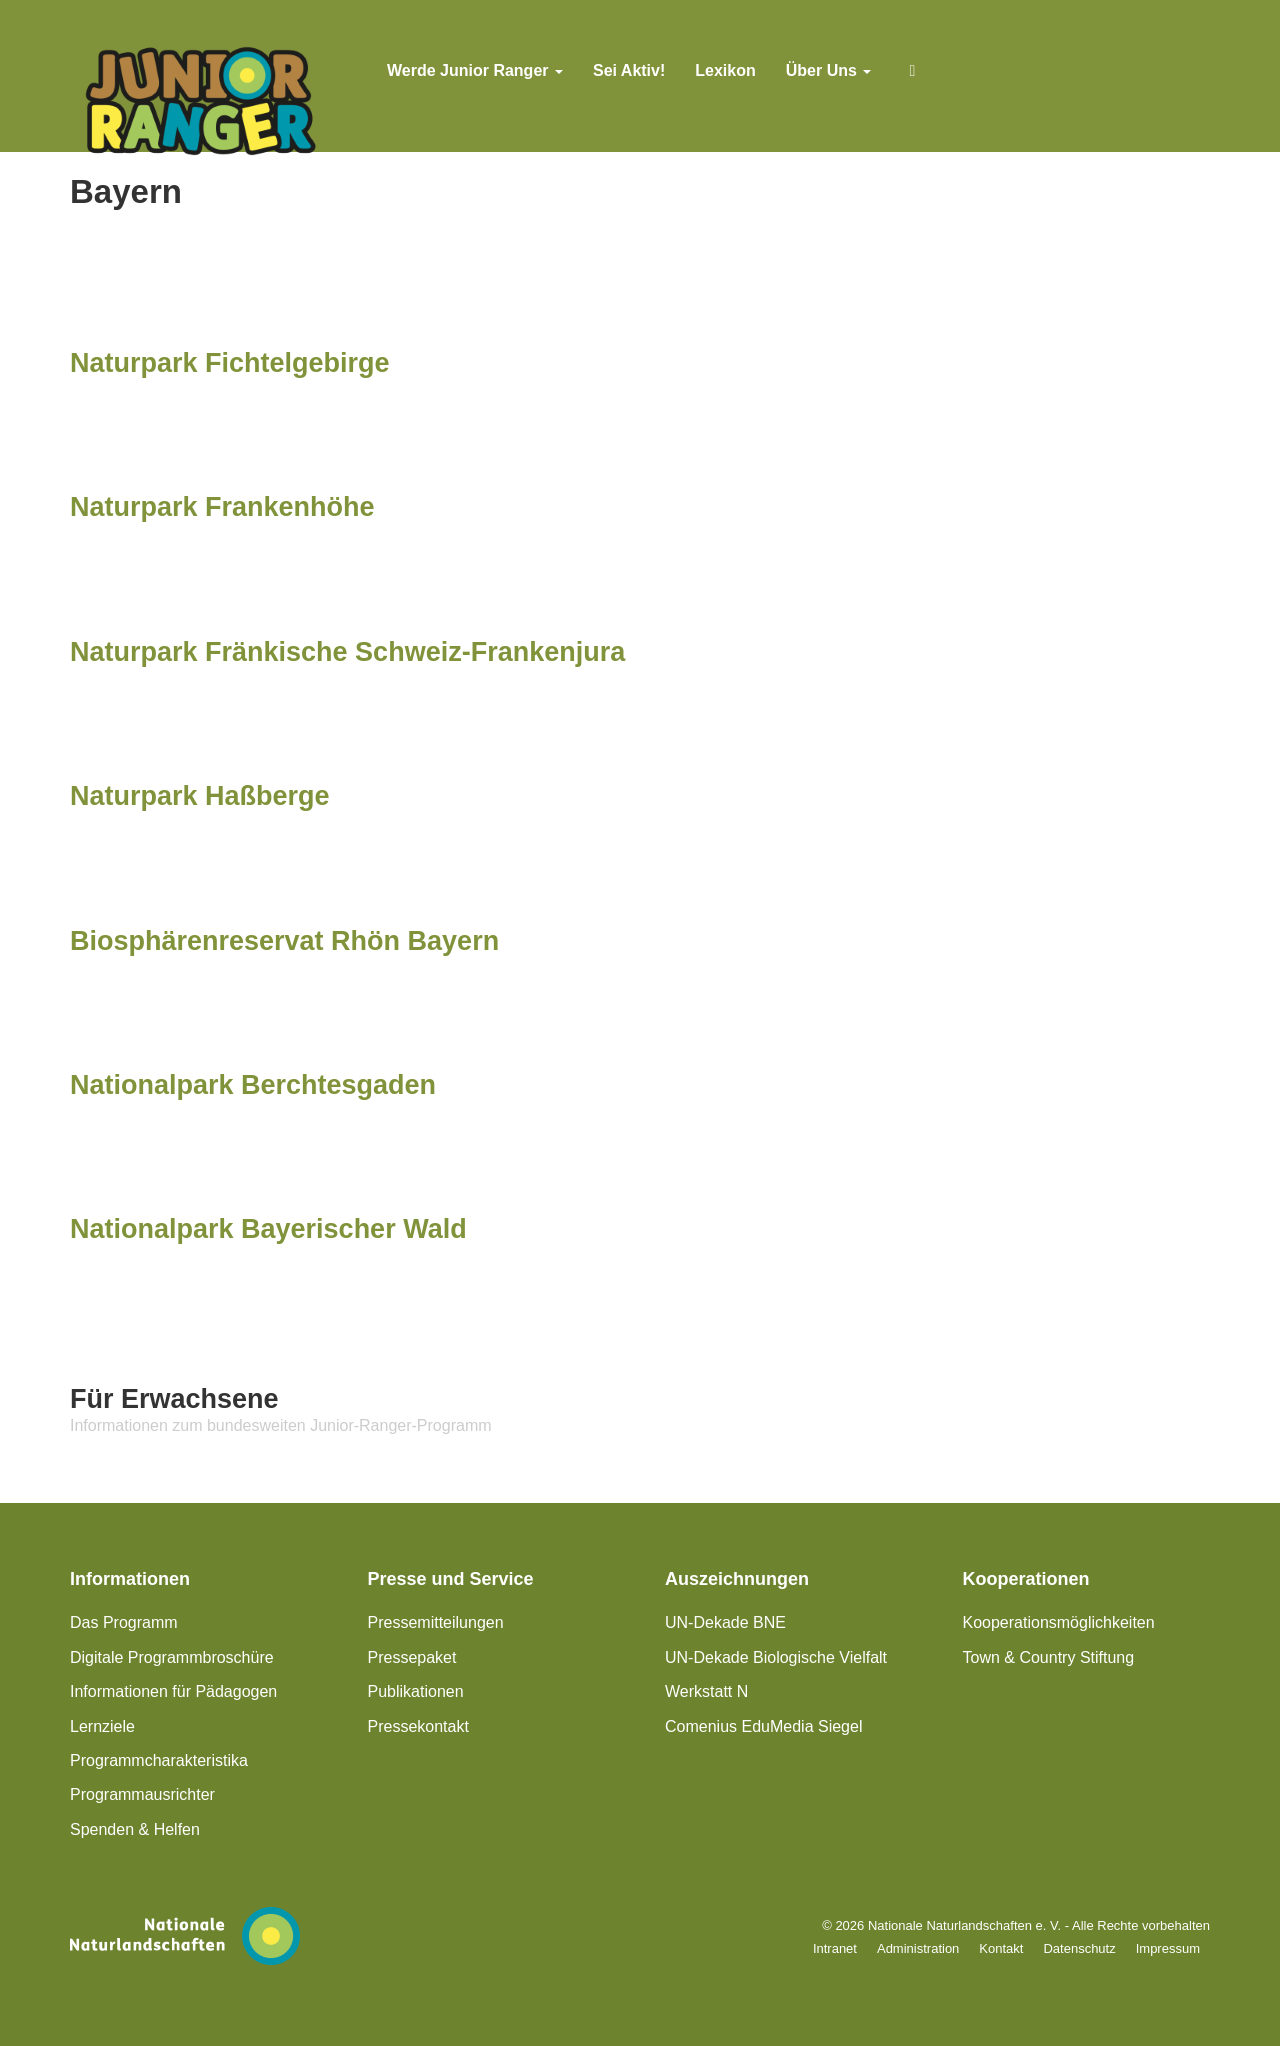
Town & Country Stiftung (1049, 1657)
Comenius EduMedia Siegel (763, 1726)
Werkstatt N (706, 1691)
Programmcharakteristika (159, 1760)
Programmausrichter (142, 1794)
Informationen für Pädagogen (173, 1691)
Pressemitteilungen (436, 1622)
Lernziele (102, 1726)
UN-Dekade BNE (725, 1622)
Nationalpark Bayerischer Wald (268, 1229)
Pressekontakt (418, 1726)
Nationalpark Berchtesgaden (253, 1085)
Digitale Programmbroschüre (172, 1657)
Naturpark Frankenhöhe (222, 507)
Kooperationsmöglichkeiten (1059, 1622)
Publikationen (416, 1691)
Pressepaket (412, 1657)
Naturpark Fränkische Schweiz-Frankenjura (347, 652)
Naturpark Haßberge (200, 796)
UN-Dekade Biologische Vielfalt (776, 1657)
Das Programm (124, 1622)
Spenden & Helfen (135, 1829)
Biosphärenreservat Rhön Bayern (284, 941)
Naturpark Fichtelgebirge (230, 363)
